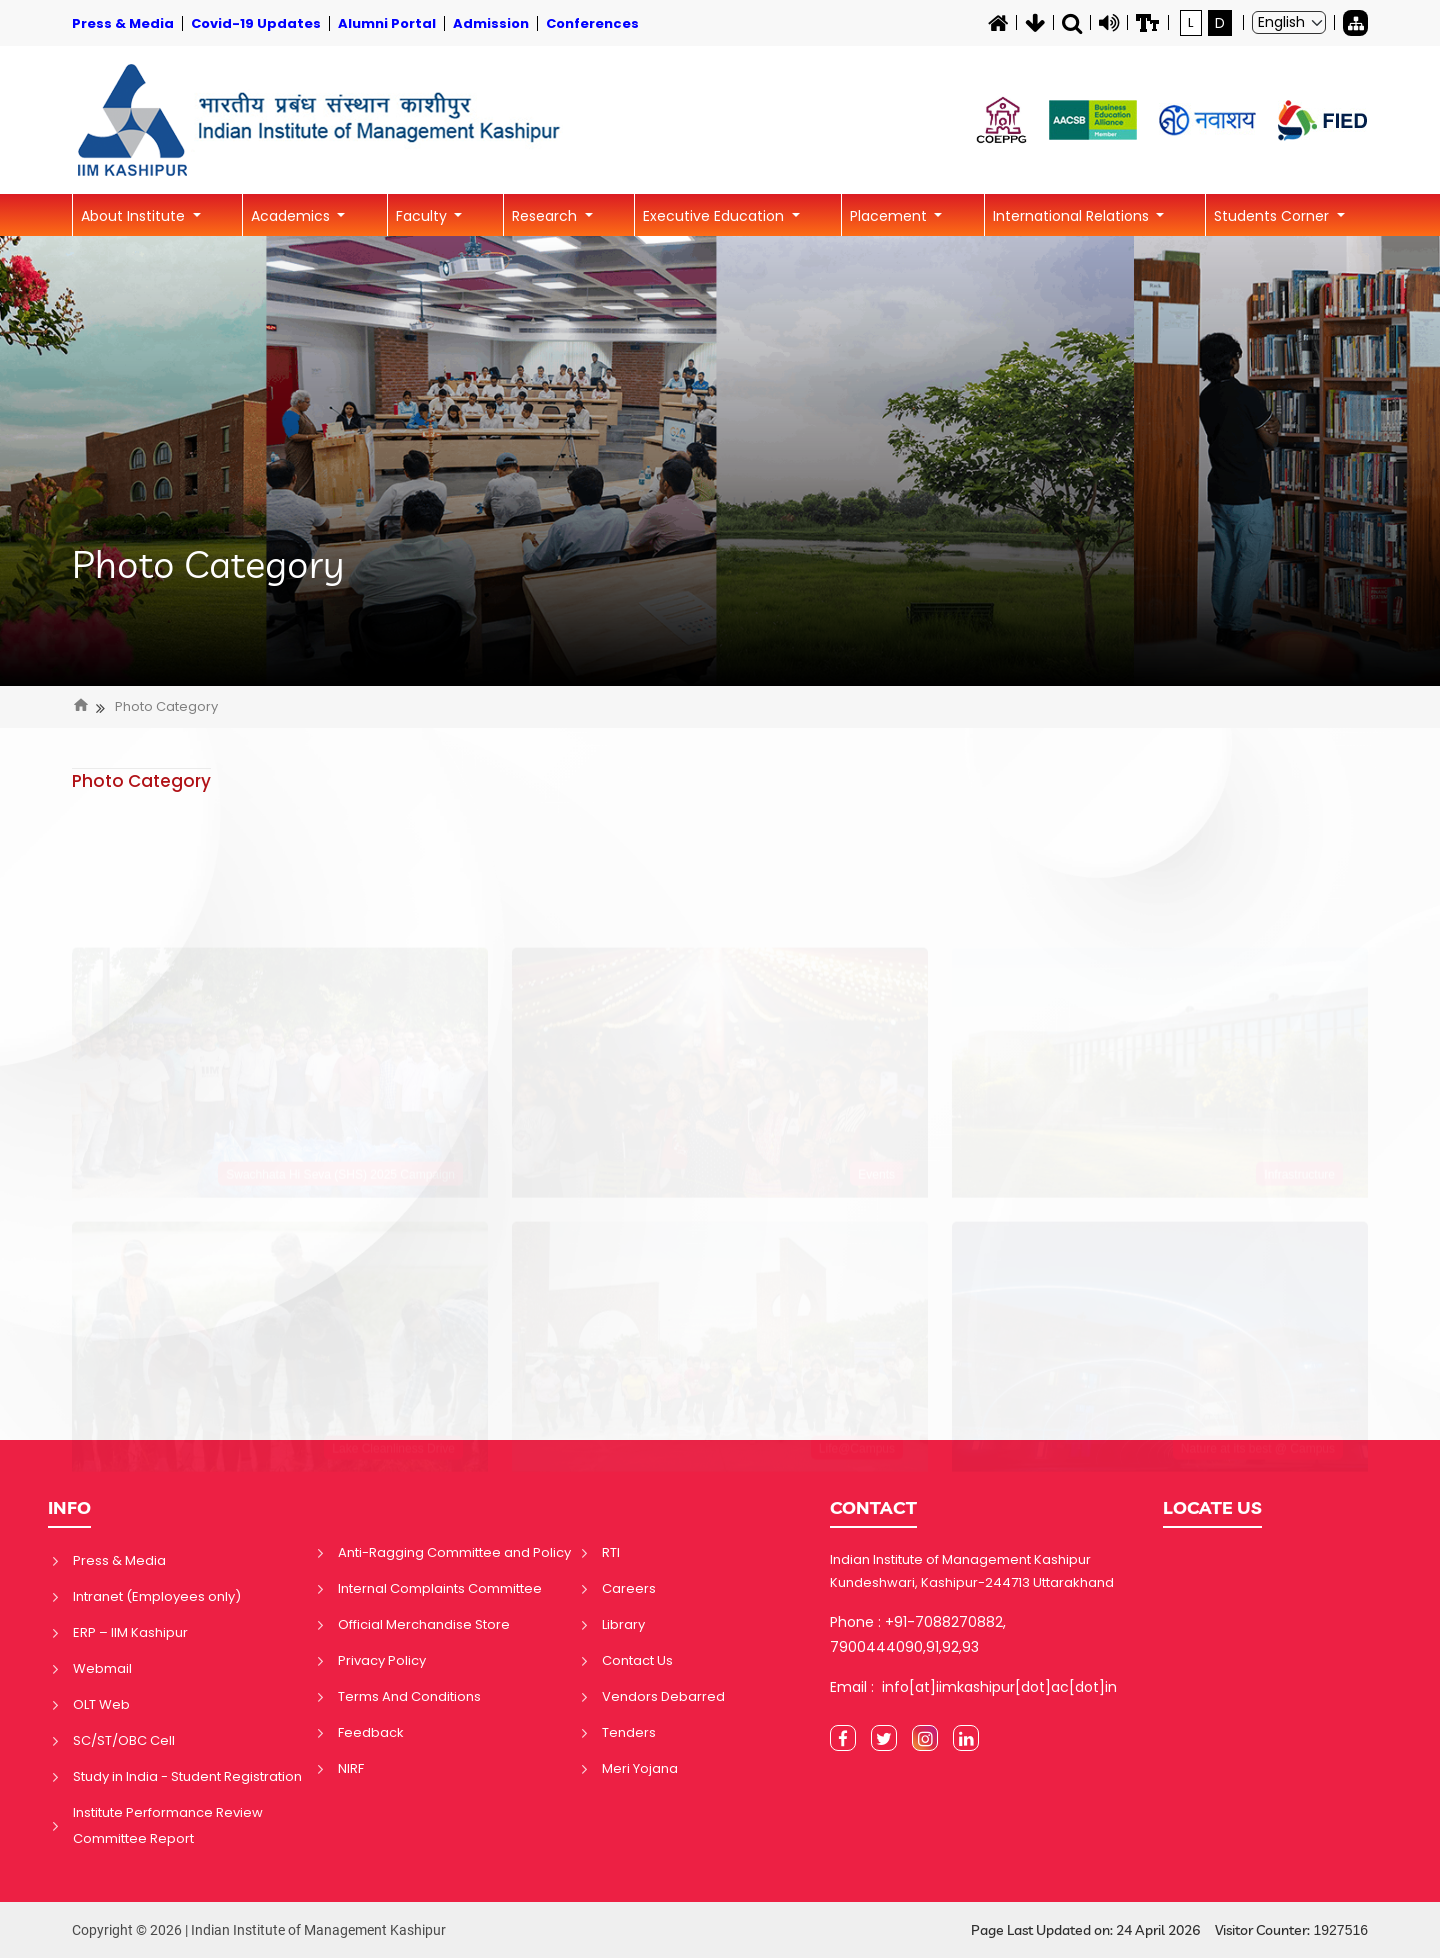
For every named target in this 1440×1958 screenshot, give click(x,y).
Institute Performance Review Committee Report (168, 1825)
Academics (292, 216)
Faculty (423, 216)
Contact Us (637, 1660)
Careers (629, 1588)
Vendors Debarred (663, 1696)
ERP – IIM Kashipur (130, 1632)
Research (546, 216)
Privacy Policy (382, 1660)
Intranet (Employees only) (157, 1596)
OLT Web (101, 1704)
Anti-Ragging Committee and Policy (454, 1552)
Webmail (102, 1668)
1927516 (1340, 1930)
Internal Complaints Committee (440, 1588)
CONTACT (873, 1507)
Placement (890, 216)
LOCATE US (1212, 1507)
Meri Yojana (640, 1768)
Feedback (371, 1732)
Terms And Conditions (409, 1696)
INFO (69, 1507)
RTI (611, 1552)
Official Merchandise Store (424, 1624)
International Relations (1073, 216)
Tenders (629, 1732)
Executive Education (715, 216)
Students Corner (1273, 216)
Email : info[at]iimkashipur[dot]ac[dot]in (973, 1687)
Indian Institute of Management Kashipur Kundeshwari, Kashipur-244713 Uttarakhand (972, 1571)
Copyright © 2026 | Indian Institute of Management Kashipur (259, 1930)
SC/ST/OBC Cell (124, 1740)
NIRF (351, 1768)
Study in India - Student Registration (187, 1776)
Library (623, 1624)
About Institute (135, 216)
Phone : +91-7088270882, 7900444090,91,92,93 (918, 1634)
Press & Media (119, 1560)
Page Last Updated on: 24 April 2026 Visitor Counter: (1169, 1930)
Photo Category (208, 565)
